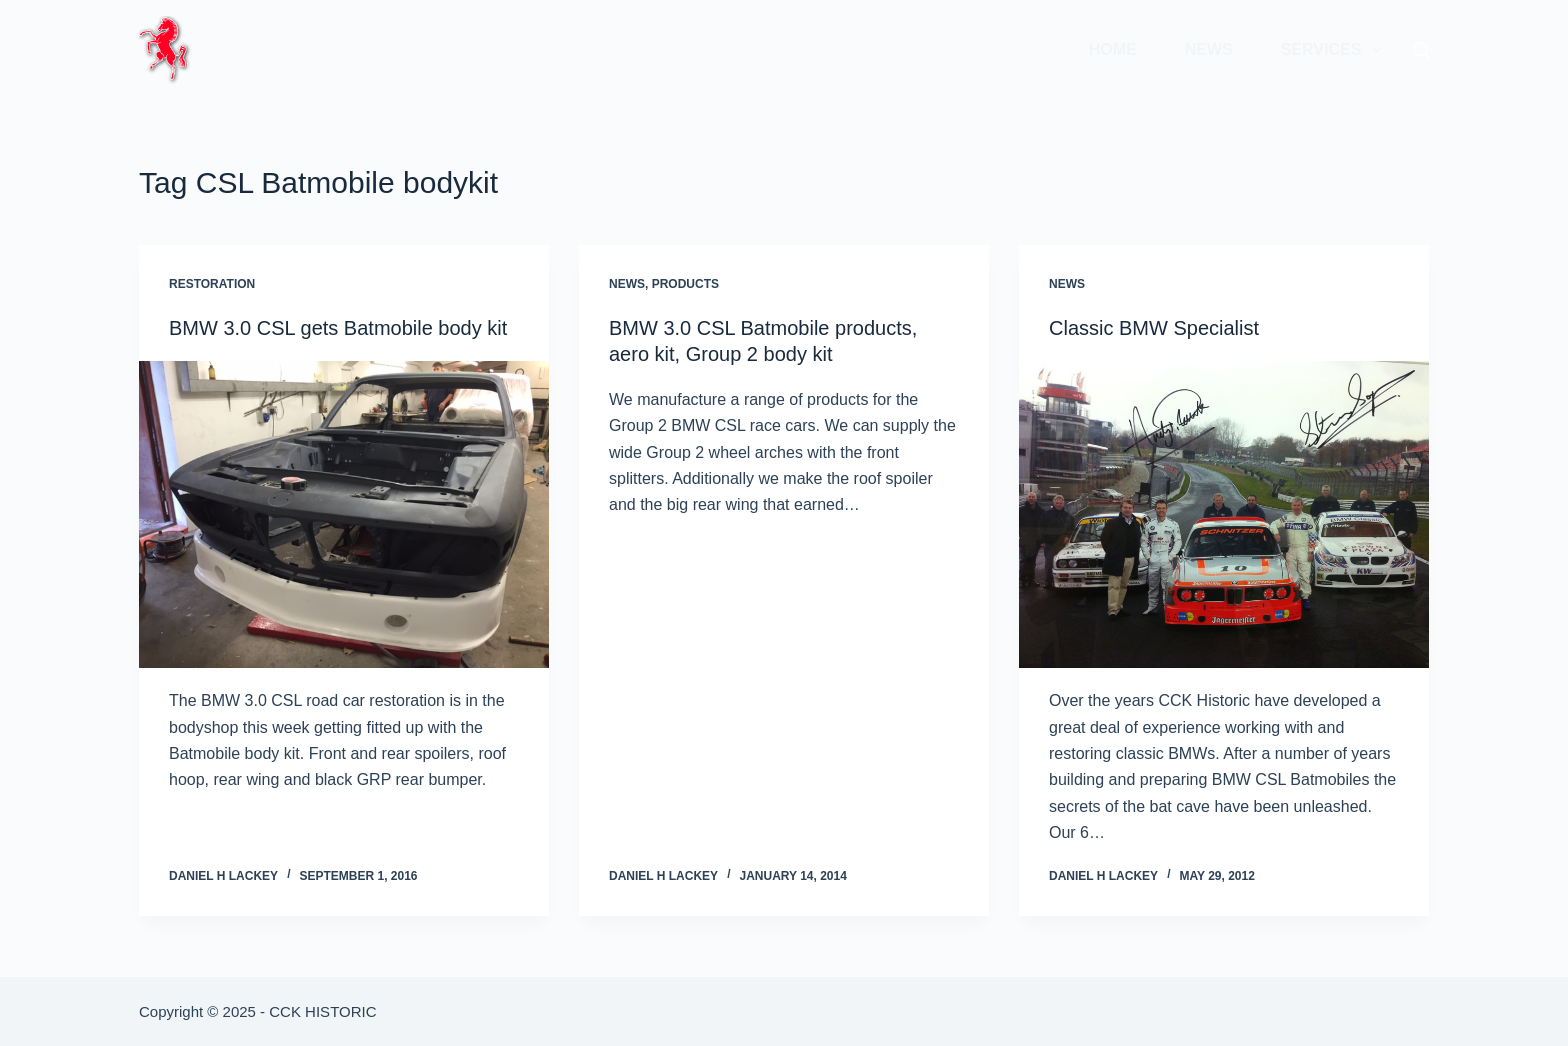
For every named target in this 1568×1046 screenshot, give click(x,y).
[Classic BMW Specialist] (1224, 515)
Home (1113, 49)
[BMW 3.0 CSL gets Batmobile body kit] (344, 515)
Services (1335, 50)
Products (685, 284)
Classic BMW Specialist (1154, 328)
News (1209, 49)
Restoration (212, 284)
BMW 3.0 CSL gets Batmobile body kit (338, 328)
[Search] (1421, 50)
